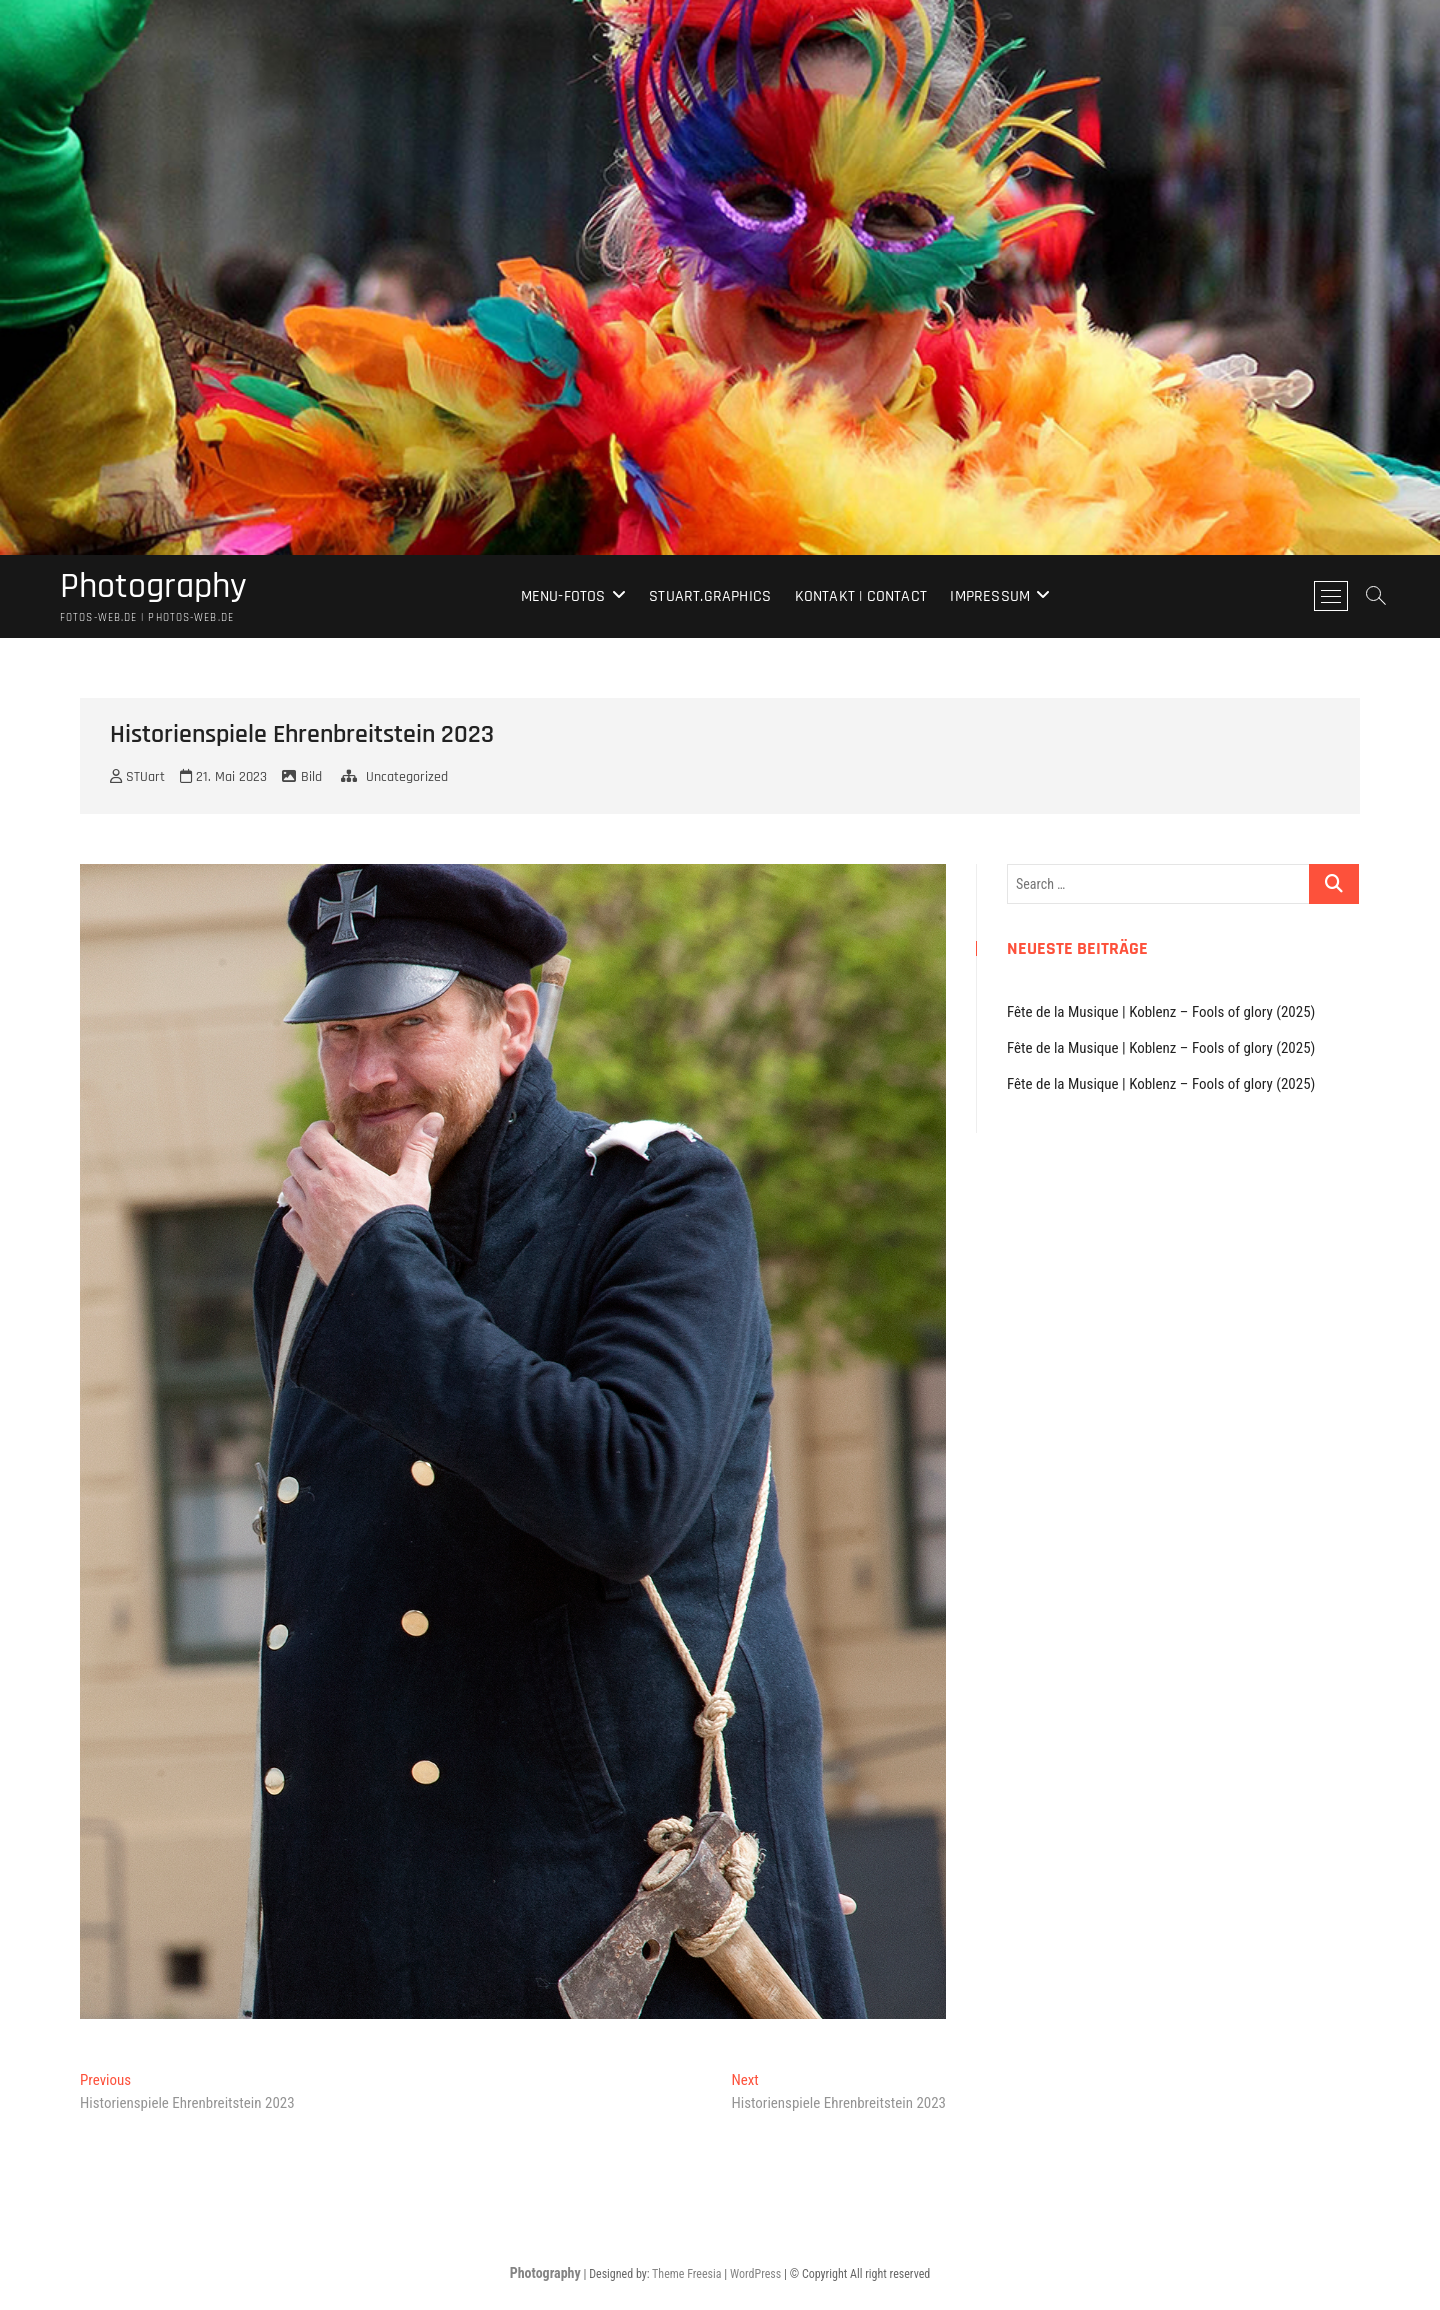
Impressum (990, 596)
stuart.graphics (710, 596)
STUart (137, 777)
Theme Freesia (686, 2274)
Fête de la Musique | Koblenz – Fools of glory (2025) (1161, 1012)
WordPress (755, 2274)
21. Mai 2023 (223, 777)
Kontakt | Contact (861, 596)
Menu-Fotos (563, 596)
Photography (153, 587)
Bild (311, 777)
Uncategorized (407, 777)
